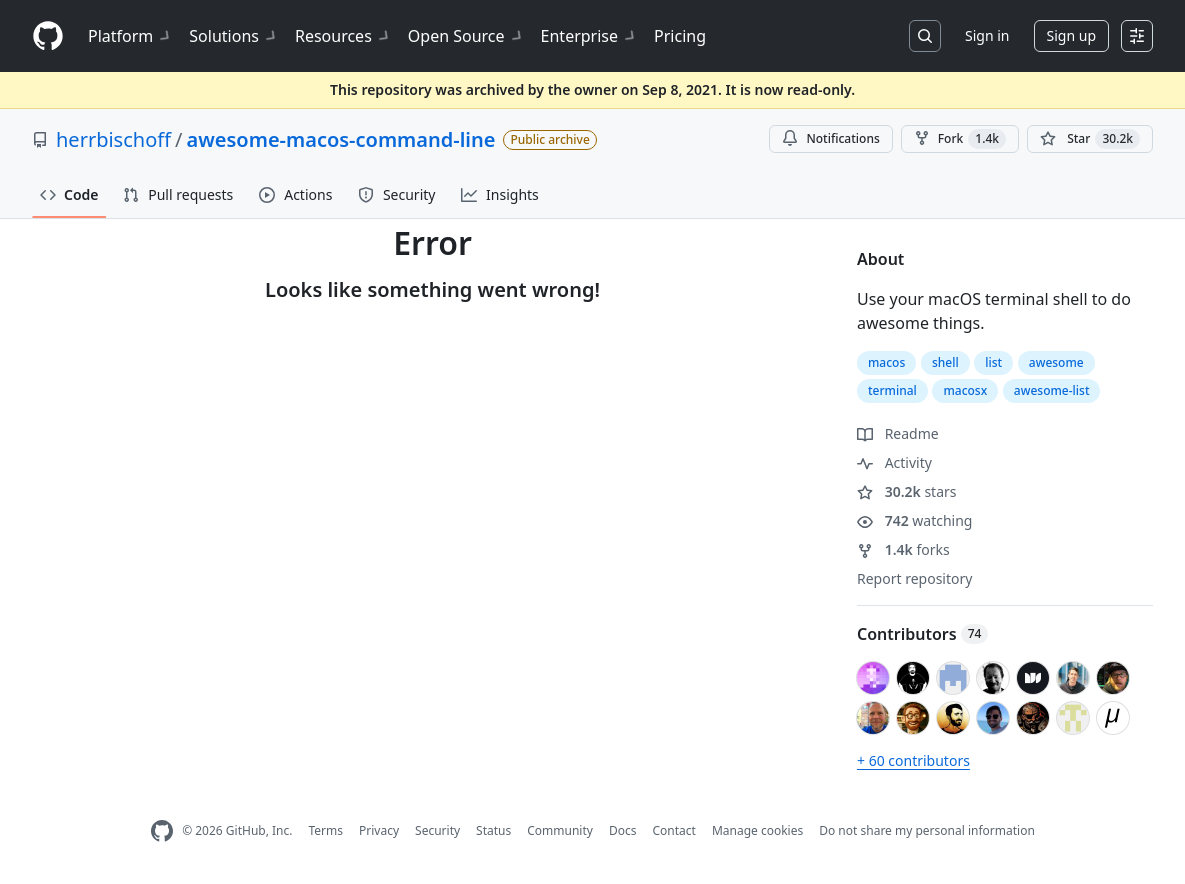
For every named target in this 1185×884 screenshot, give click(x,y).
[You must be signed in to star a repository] (1090, 139)
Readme (898, 433)
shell (945, 362)
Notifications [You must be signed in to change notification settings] (830, 138)
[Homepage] (48, 36)
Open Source (466, 36)
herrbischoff (113, 139)
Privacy (379, 830)
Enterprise (589, 36)
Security (437, 830)
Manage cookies (757, 830)
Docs (623, 830)
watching (914, 520)
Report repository (914, 578)
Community (560, 830)
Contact (673, 830)
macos (886, 362)
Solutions (234, 36)
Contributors (922, 634)
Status (493, 830)
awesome (1056, 362)
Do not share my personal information (927, 830)
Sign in (987, 35)
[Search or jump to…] (925, 36)
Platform (130, 36)
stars (907, 491)
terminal (892, 390)
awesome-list (1052, 390)
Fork (960, 139)
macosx (965, 390)
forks (903, 549)
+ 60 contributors (913, 760)
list (993, 362)
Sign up (1071, 35)
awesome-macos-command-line (340, 139)
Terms (325, 830)
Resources (343, 36)
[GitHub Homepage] (162, 831)
